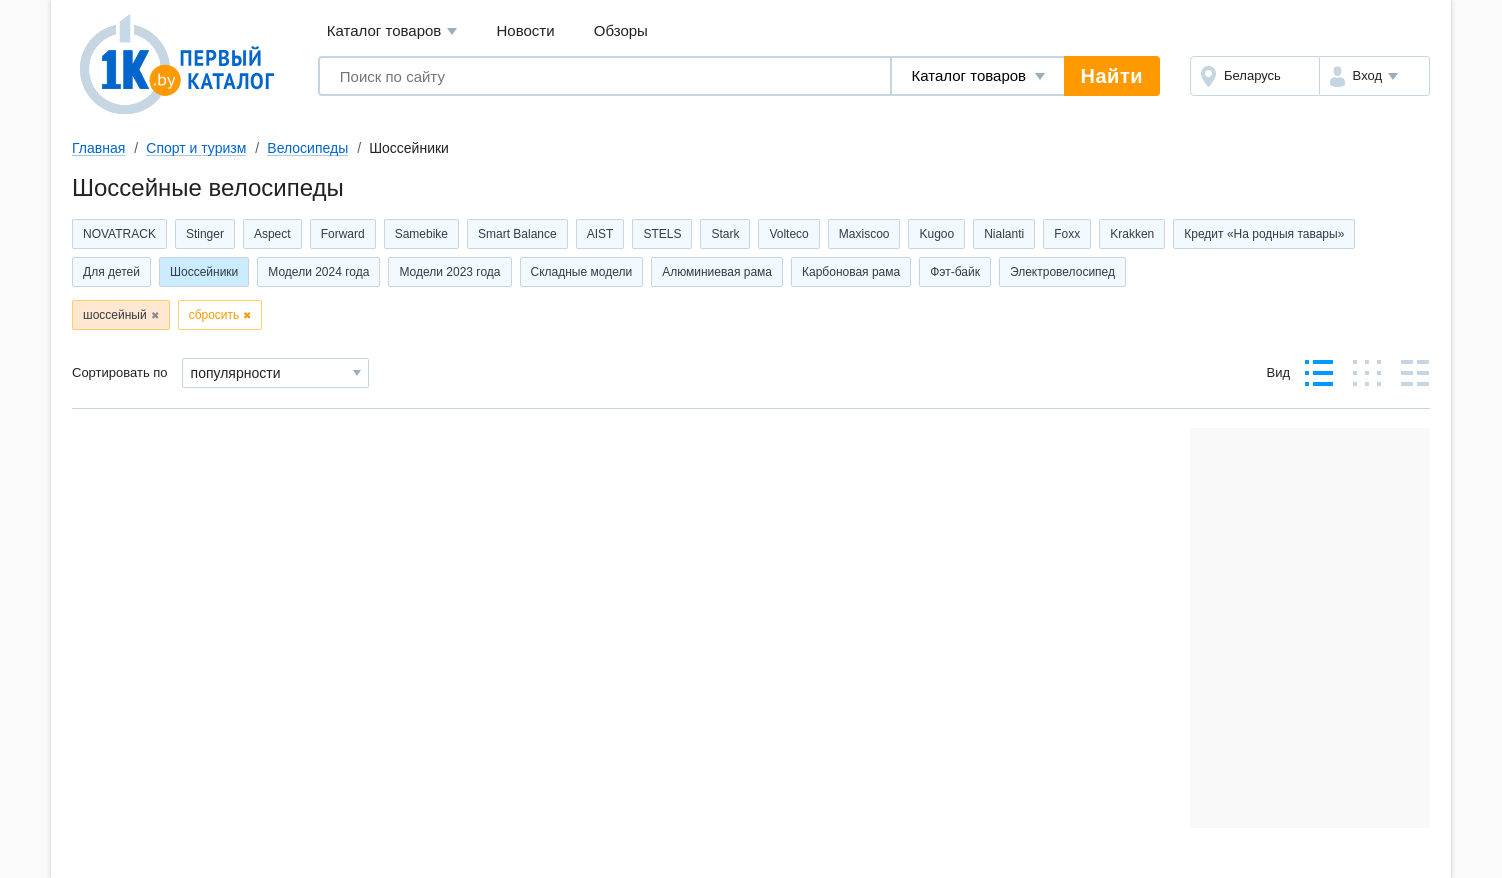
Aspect (272, 234)
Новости (526, 30)
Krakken (1132, 234)
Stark (725, 234)
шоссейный (115, 315)
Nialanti (1004, 234)
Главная (98, 148)
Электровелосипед (1062, 272)
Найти (1112, 76)
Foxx (1067, 234)
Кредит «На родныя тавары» (1264, 234)
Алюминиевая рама (717, 272)
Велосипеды (307, 148)
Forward (343, 234)
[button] (1374, 76)
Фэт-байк (955, 272)
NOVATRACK (119, 234)
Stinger (205, 234)
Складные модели (582, 272)
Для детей (111, 272)
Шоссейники (204, 272)
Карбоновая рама (851, 272)
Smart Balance (517, 234)
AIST (600, 234)
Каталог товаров (392, 31)
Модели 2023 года (449, 272)
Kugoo (936, 234)
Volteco (788, 234)
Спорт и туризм (196, 148)
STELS (662, 234)
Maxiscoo (864, 234)
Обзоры (621, 30)
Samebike (421, 234)
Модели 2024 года (318, 272)
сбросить (214, 315)
